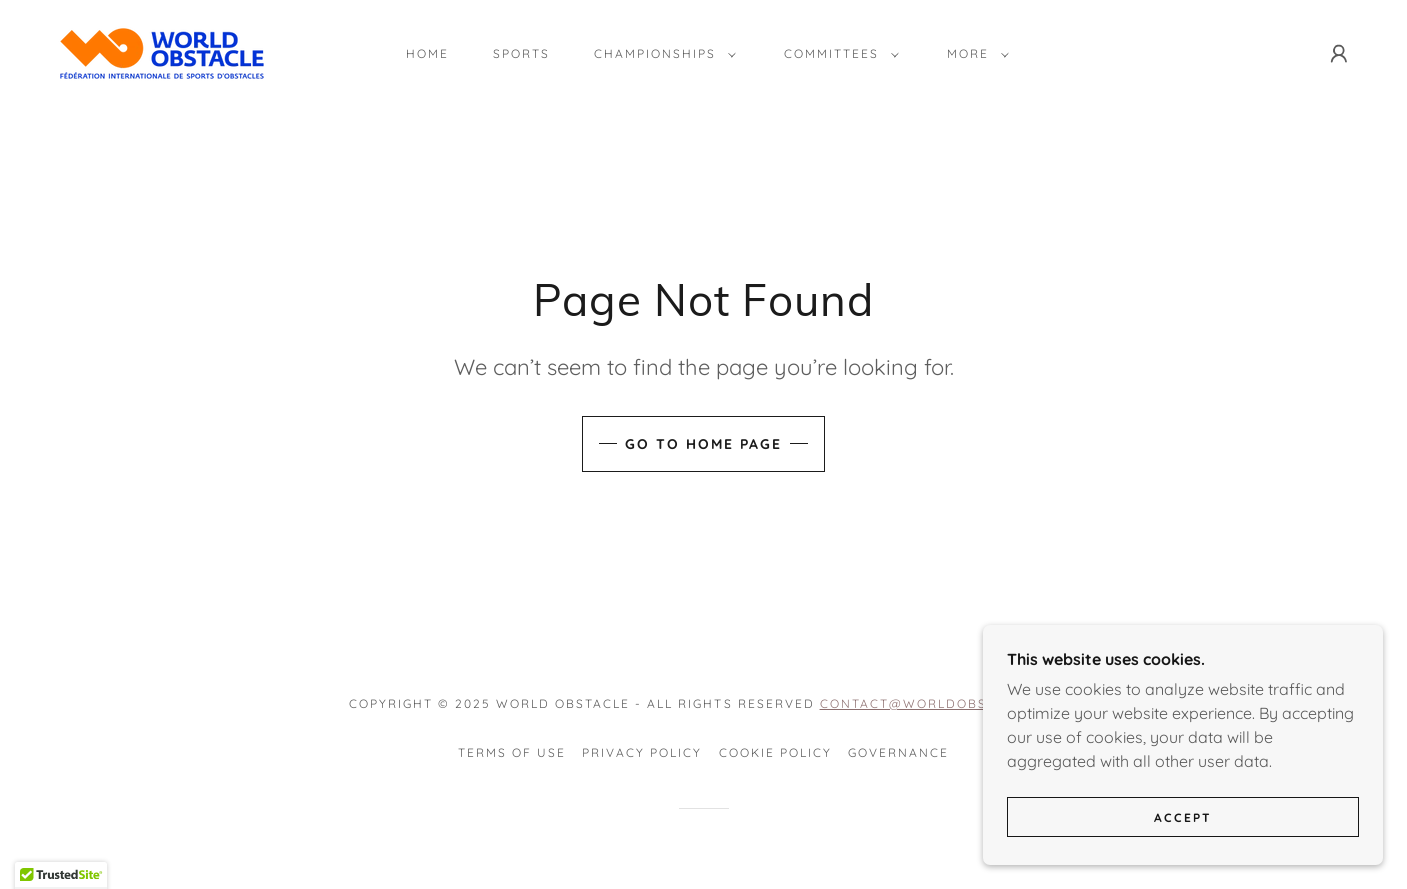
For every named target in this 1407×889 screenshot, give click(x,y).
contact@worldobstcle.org (939, 703)
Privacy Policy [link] (642, 752)
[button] (661, 54)
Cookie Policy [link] (775, 752)
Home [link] (427, 53)
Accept (1183, 844)
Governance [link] (898, 752)
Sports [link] (521, 53)
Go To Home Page (703, 444)
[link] (162, 52)
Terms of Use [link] (512, 752)
